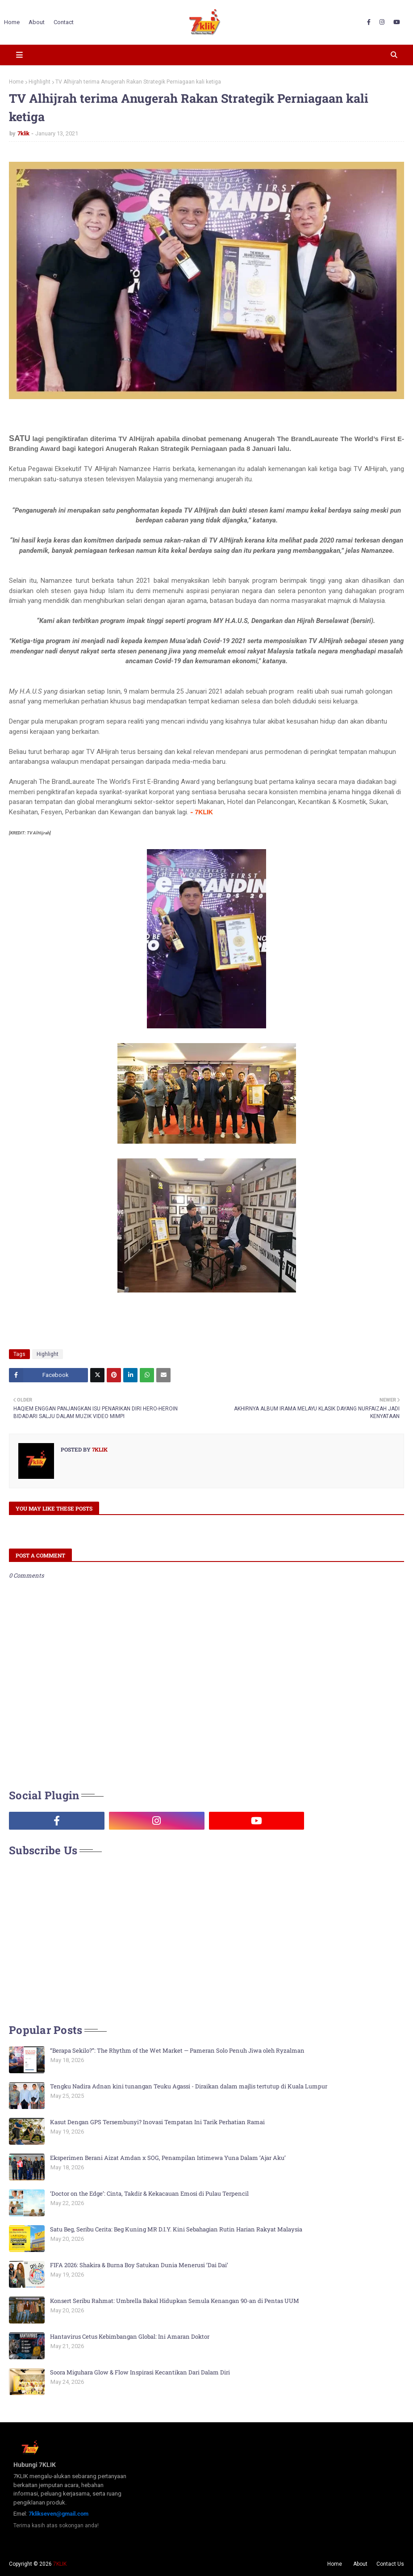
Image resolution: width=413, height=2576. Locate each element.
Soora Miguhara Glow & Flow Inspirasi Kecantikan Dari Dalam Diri (140, 2372)
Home (16, 82)
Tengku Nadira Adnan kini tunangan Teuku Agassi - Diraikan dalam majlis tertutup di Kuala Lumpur (188, 2086)
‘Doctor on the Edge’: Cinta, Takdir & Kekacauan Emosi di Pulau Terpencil (149, 2193)
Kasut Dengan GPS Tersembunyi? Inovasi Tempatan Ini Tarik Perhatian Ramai (157, 2122)
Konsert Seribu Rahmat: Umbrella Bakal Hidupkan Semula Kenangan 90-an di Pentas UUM (174, 2301)
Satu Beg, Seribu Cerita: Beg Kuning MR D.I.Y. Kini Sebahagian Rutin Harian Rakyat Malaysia (176, 2229)
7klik (23, 133)
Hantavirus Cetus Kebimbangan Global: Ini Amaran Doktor (129, 2336)
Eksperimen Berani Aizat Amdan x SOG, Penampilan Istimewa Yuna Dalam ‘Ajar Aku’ (168, 2158)
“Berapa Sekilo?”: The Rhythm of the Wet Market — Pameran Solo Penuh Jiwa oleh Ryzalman (177, 2050)
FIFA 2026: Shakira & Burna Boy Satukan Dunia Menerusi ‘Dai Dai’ (139, 2265)
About (360, 2564)
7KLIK (60, 2564)
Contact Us (390, 2564)
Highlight (39, 82)
